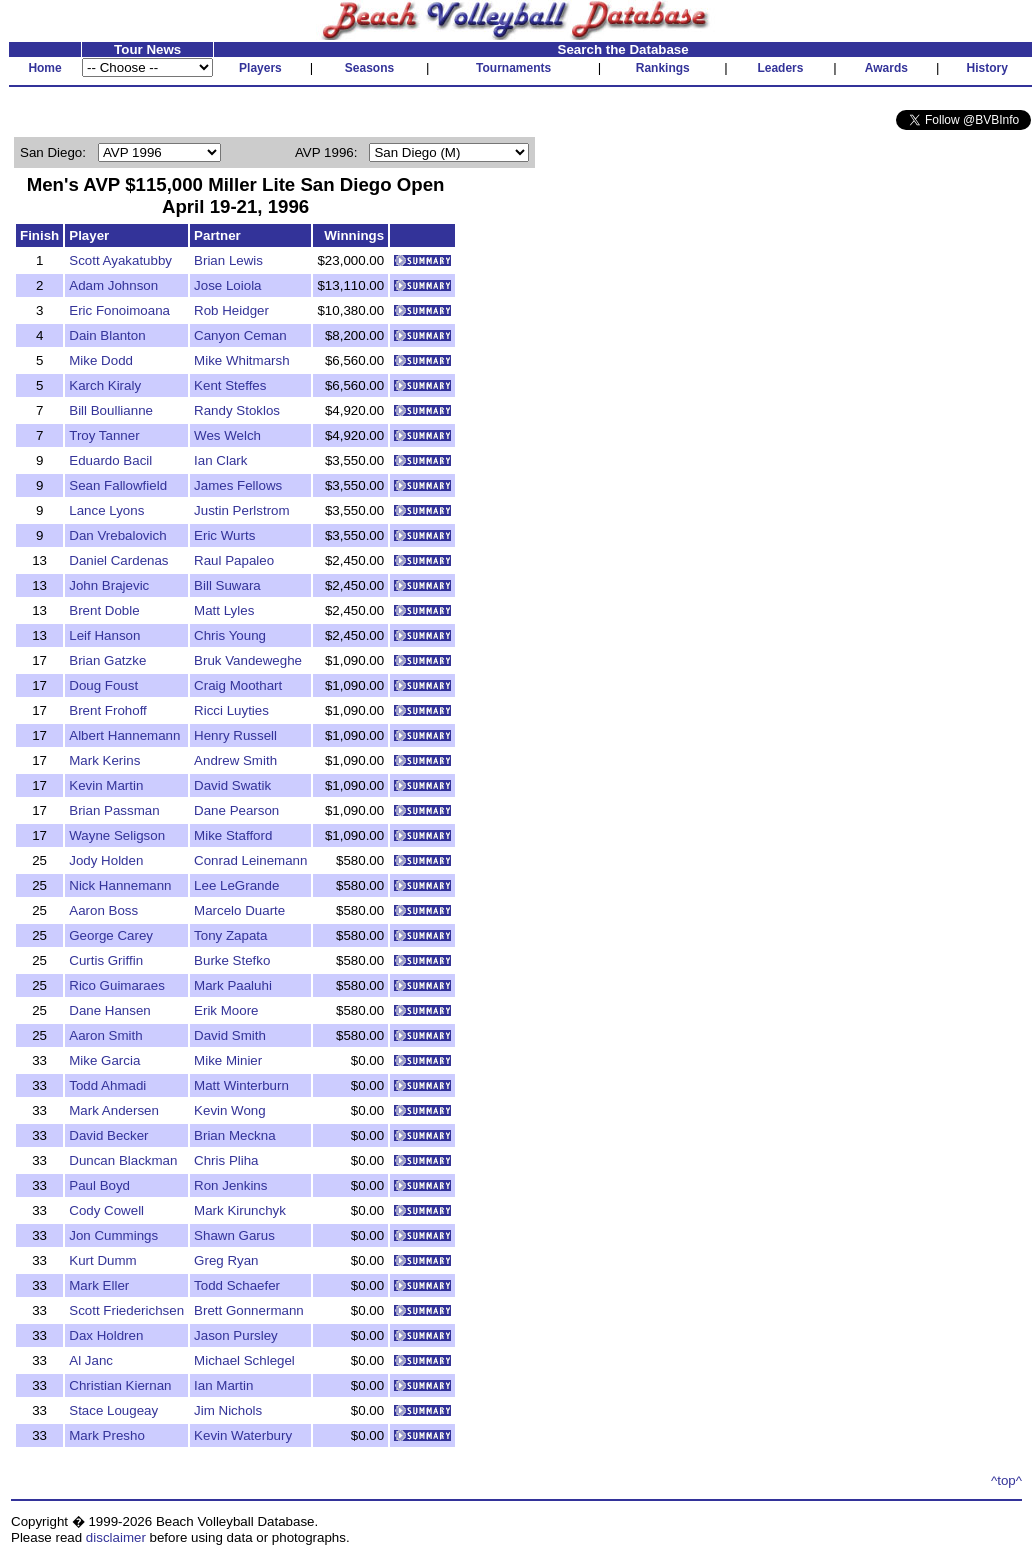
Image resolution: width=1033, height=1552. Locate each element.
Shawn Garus (234, 1235)
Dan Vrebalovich (117, 535)
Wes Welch (227, 435)
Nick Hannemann (120, 885)
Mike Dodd (101, 360)
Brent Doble (104, 610)
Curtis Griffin (106, 960)
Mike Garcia (104, 1060)
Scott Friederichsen (126, 1310)
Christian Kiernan (120, 1385)
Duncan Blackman (123, 1160)
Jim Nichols (228, 1410)
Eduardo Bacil (110, 460)
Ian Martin (223, 1385)
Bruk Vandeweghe (248, 660)
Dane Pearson (236, 810)
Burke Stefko (232, 960)
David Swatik (232, 785)
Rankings (663, 68)
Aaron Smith (105, 1035)
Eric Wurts (224, 535)
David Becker (108, 1135)
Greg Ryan (226, 1260)
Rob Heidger (231, 310)
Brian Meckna (235, 1135)
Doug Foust (103, 685)
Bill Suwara (227, 585)
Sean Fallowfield (118, 485)
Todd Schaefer (237, 1285)
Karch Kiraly (105, 385)
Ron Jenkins (230, 1185)
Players (260, 68)
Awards (886, 68)
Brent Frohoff (108, 710)
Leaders (780, 68)
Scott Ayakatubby (120, 260)
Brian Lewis (228, 260)
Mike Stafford (233, 835)
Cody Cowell (106, 1210)
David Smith (230, 1035)
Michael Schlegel (244, 1360)
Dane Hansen (110, 1010)
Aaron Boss (103, 910)
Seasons (369, 68)
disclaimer (116, 1537)
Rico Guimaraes (117, 985)
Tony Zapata (230, 935)
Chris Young (230, 635)
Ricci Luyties (231, 710)
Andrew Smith (235, 760)
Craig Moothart (238, 685)
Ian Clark (220, 460)
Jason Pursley (236, 1335)
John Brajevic (109, 585)
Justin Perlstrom (242, 510)
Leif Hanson (104, 635)
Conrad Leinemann (250, 860)
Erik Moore (226, 1010)
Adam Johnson (113, 285)
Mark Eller (99, 1285)
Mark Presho (107, 1435)
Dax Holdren (106, 1335)
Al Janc (91, 1360)
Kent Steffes (230, 385)
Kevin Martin (106, 785)
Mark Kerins (104, 760)
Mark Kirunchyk (240, 1210)
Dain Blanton (107, 335)
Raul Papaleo (234, 560)
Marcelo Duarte (239, 910)
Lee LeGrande (236, 885)
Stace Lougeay (113, 1410)
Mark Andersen (114, 1110)
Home (44, 68)
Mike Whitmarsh (242, 360)
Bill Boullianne (111, 410)
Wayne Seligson (117, 835)
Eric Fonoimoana (119, 310)
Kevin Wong (230, 1110)
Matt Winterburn (241, 1085)
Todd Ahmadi (107, 1085)
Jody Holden (106, 860)
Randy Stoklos (237, 410)
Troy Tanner (104, 435)
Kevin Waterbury (243, 1435)
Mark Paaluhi (233, 985)
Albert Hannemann (124, 735)
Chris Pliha (226, 1160)
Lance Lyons (106, 510)
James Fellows (238, 485)
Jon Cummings (113, 1235)
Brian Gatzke (107, 660)
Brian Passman (114, 810)
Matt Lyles (224, 610)
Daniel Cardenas (118, 560)
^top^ (1006, 1480)
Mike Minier (228, 1060)
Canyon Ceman (240, 335)
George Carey (111, 935)
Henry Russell (235, 735)
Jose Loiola (227, 285)
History (987, 68)
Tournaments (513, 68)
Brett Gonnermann (249, 1310)
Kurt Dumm (102, 1260)
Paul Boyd (99, 1185)
